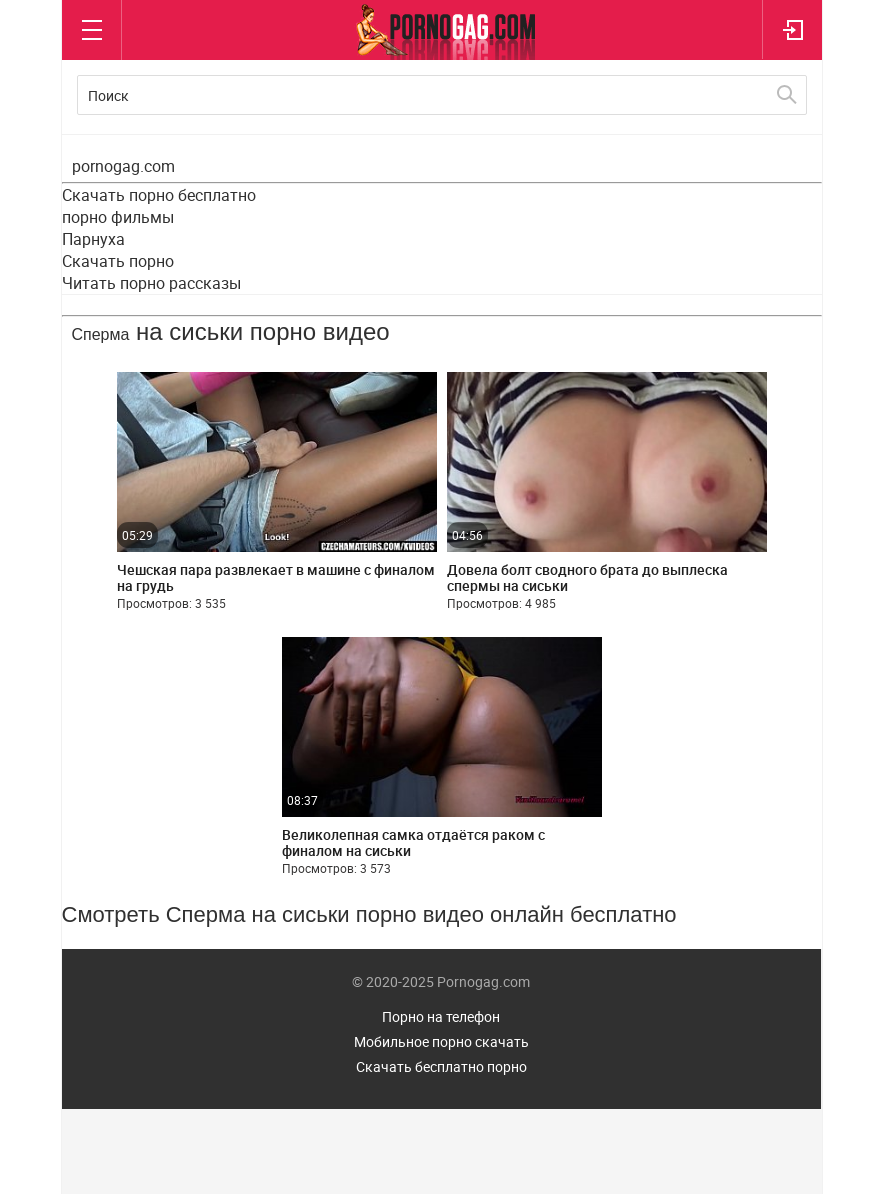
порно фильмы (118, 217)
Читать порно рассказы (151, 283)
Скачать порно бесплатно (159, 195)
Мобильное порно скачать (441, 1041)
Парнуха (93, 239)
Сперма (101, 334)
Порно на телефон (441, 1016)
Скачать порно (118, 261)
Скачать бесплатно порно (441, 1066)
